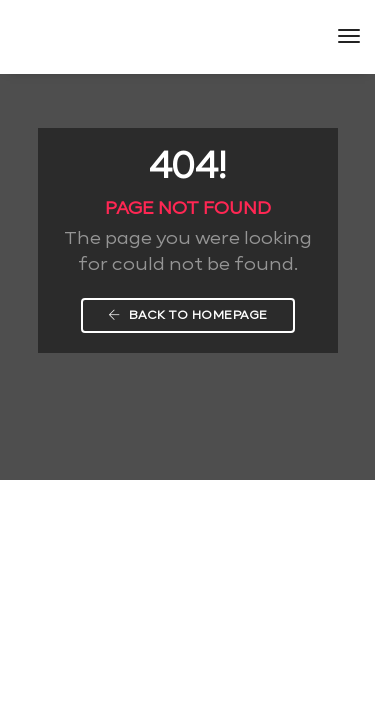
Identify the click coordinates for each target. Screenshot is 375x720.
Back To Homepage (188, 315)
